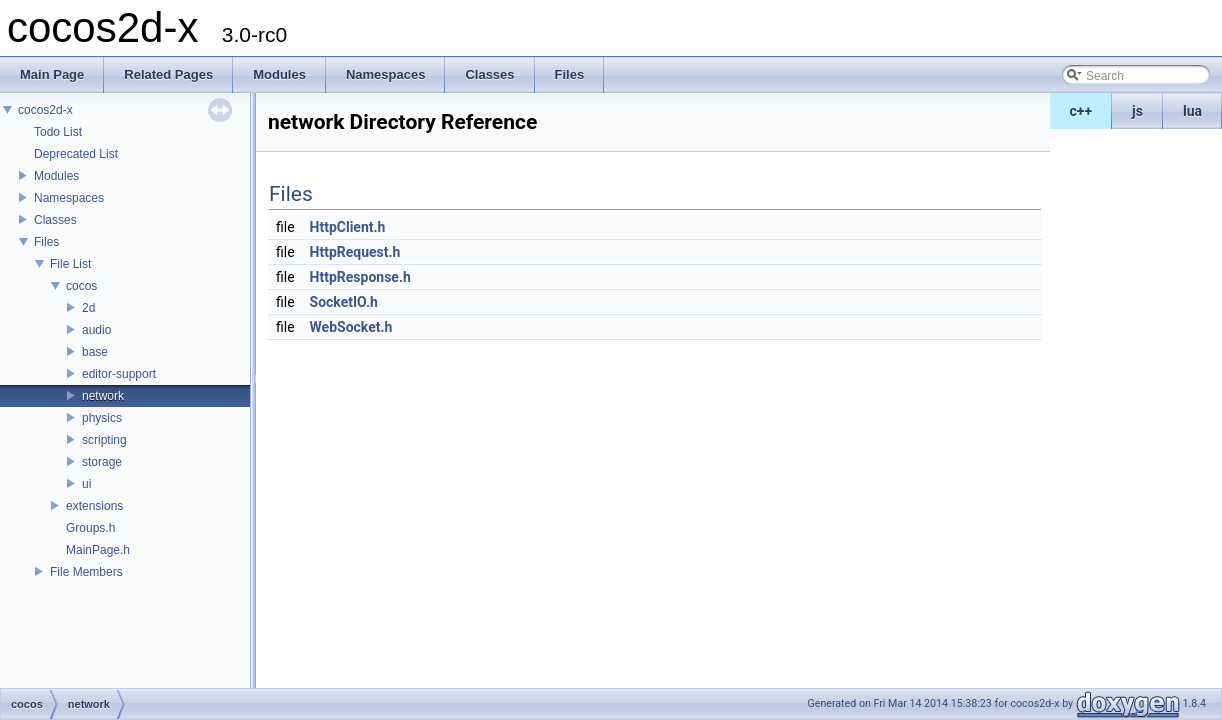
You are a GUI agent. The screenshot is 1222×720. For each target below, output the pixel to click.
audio (96, 330)
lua (1192, 111)
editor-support (119, 374)
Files (46, 242)
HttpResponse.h (360, 277)
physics (102, 418)
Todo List (58, 132)
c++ (1081, 111)
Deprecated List (76, 154)
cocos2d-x (45, 110)
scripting (104, 440)
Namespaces (69, 198)
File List (70, 264)
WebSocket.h (351, 327)
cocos (81, 286)
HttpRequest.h (355, 252)
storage (102, 462)
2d (88, 308)
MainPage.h (98, 550)
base (95, 352)
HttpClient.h (348, 227)
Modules (56, 176)
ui (86, 484)
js (1137, 111)
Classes (55, 220)
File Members (86, 572)
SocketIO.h (344, 302)
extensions (94, 506)
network (103, 396)
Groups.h (90, 528)
